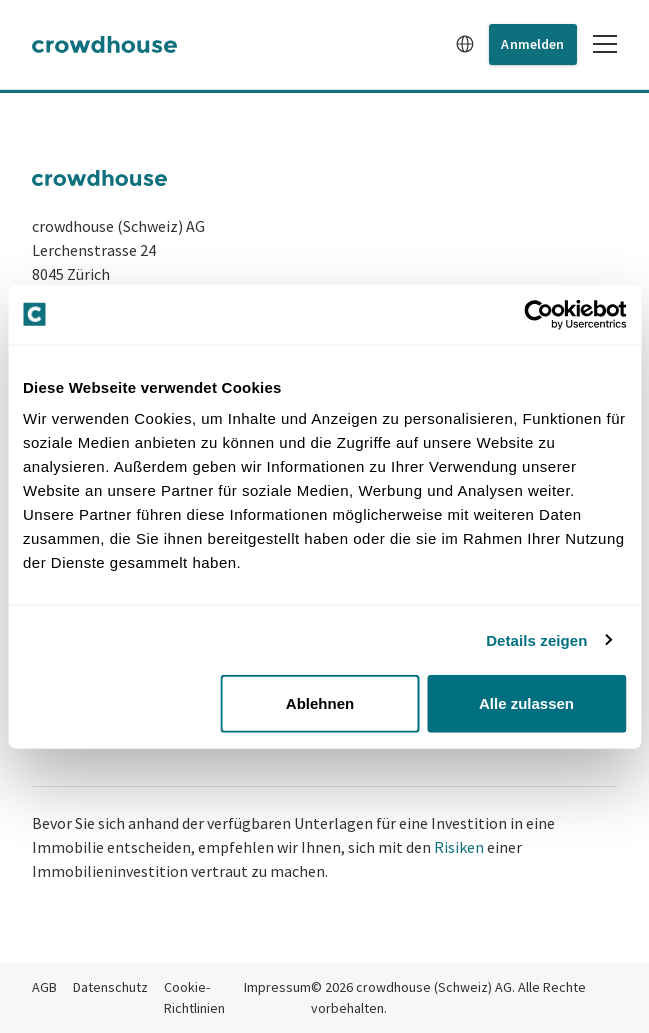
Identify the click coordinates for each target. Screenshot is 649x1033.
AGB (44, 987)
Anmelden (532, 44)
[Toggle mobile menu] (605, 44)
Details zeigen (536, 639)
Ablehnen (320, 703)
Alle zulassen (526, 703)
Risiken (459, 847)
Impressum (277, 987)
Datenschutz (110, 987)
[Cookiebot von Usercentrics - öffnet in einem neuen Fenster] (538, 314)
